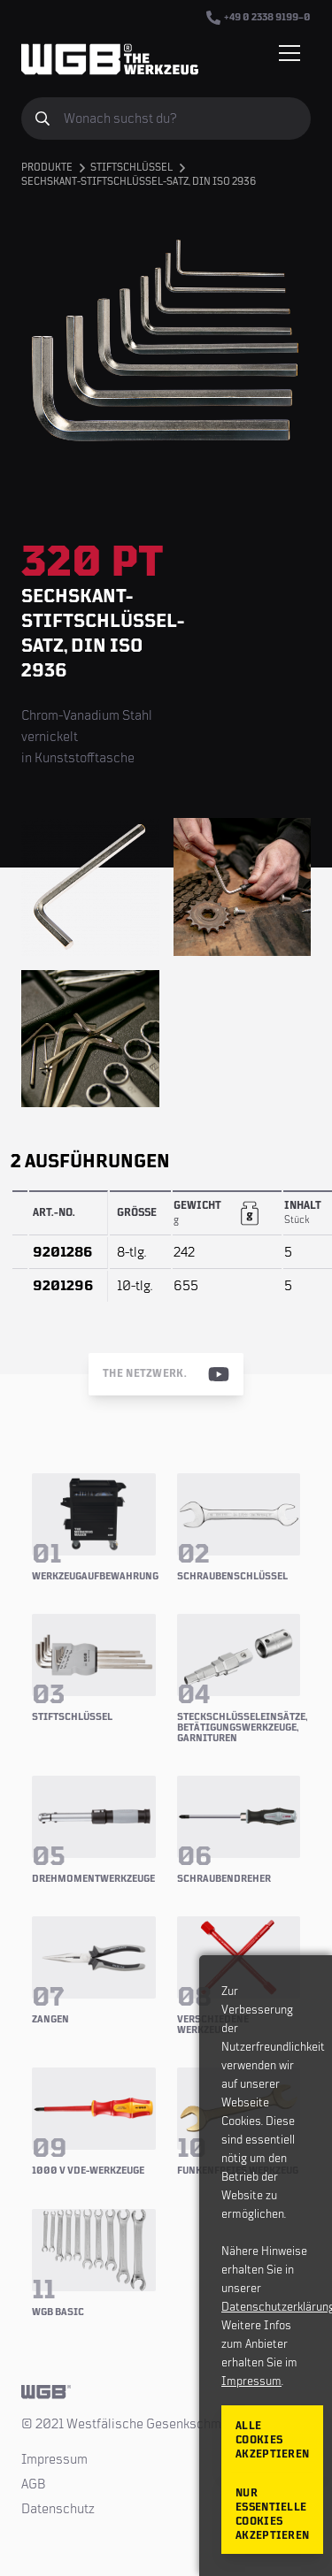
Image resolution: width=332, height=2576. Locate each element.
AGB (33, 2484)
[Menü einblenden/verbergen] (289, 53)
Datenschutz (58, 2509)
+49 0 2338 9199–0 (258, 18)
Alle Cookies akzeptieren (272, 2440)
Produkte (47, 167)
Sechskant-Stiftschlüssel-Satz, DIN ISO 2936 (138, 181)
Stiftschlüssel (131, 167)
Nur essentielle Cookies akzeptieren (272, 2515)
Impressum (54, 2459)
